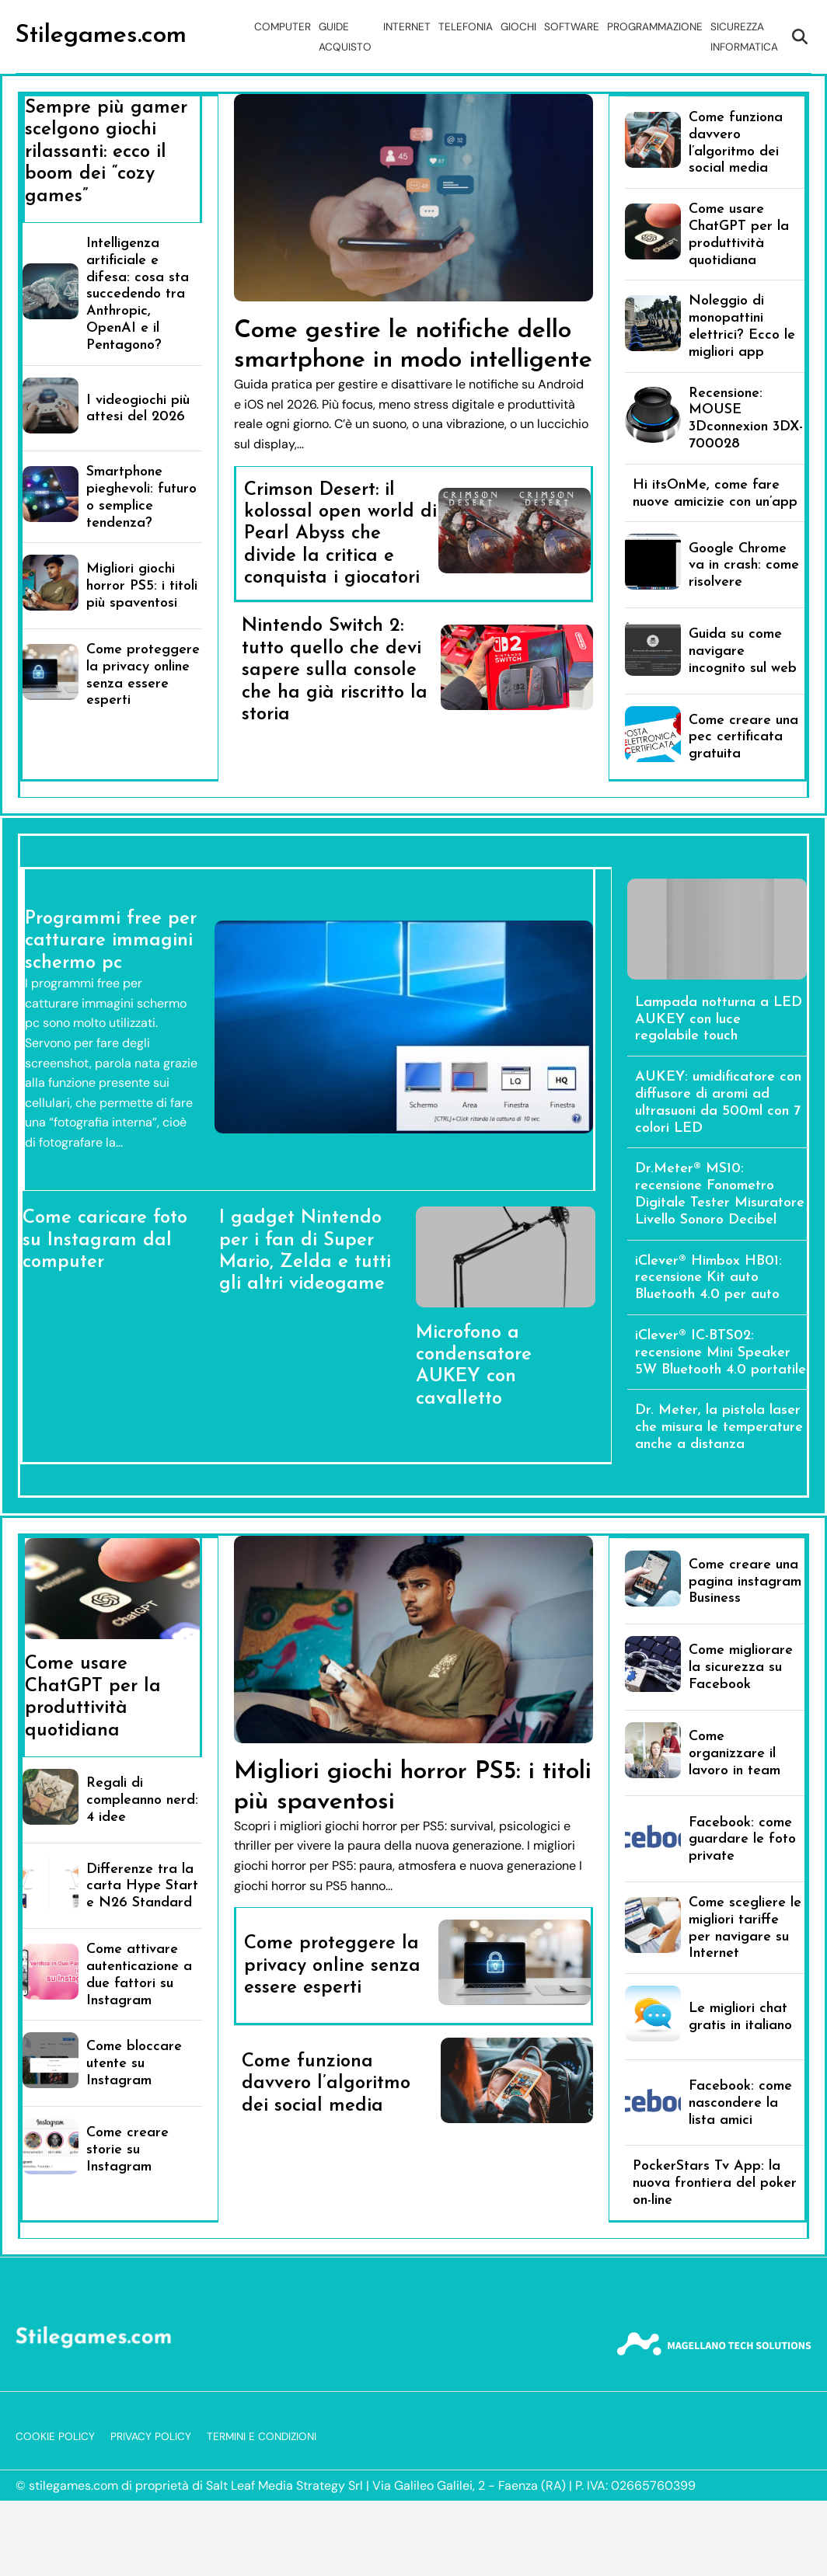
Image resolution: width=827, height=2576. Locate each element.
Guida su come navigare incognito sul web (743, 651)
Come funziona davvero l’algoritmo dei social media (326, 2083)
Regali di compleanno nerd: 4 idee (142, 1800)
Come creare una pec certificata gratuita (743, 737)
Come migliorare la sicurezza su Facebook (741, 1667)
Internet (407, 26)
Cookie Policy (55, 2436)
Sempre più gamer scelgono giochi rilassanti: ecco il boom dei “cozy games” (106, 152)
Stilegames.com (101, 35)
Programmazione (655, 26)
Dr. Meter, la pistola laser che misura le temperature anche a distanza (719, 1427)
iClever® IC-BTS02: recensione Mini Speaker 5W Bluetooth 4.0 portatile (720, 1352)
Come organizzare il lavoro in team (734, 1753)
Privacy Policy (150, 2436)
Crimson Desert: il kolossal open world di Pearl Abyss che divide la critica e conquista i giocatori (340, 534)
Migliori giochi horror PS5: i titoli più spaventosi (141, 586)
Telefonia (465, 26)
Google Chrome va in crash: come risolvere (744, 565)
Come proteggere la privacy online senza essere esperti (332, 1965)
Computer (282, 26)
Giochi (518, 26)
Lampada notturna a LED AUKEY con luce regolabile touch (718, 1019)
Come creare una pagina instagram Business (745, 1582)
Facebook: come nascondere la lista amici (740, 2103)
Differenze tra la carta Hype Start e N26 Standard (142, 1886)
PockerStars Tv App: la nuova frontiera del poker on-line (715, 2183)
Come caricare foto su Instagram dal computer (105, 1240)
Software (571, 26)
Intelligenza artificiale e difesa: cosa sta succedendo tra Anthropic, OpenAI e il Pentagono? (137, 294)
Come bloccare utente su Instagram (134, 2063)
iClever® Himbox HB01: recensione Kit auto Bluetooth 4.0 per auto (708, 1278)
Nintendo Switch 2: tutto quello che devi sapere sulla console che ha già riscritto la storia (334, 670)
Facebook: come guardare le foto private (742, 1839)
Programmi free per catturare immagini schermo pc (111, 941)
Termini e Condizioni (261, 2436)
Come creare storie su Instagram (127, 2149)
